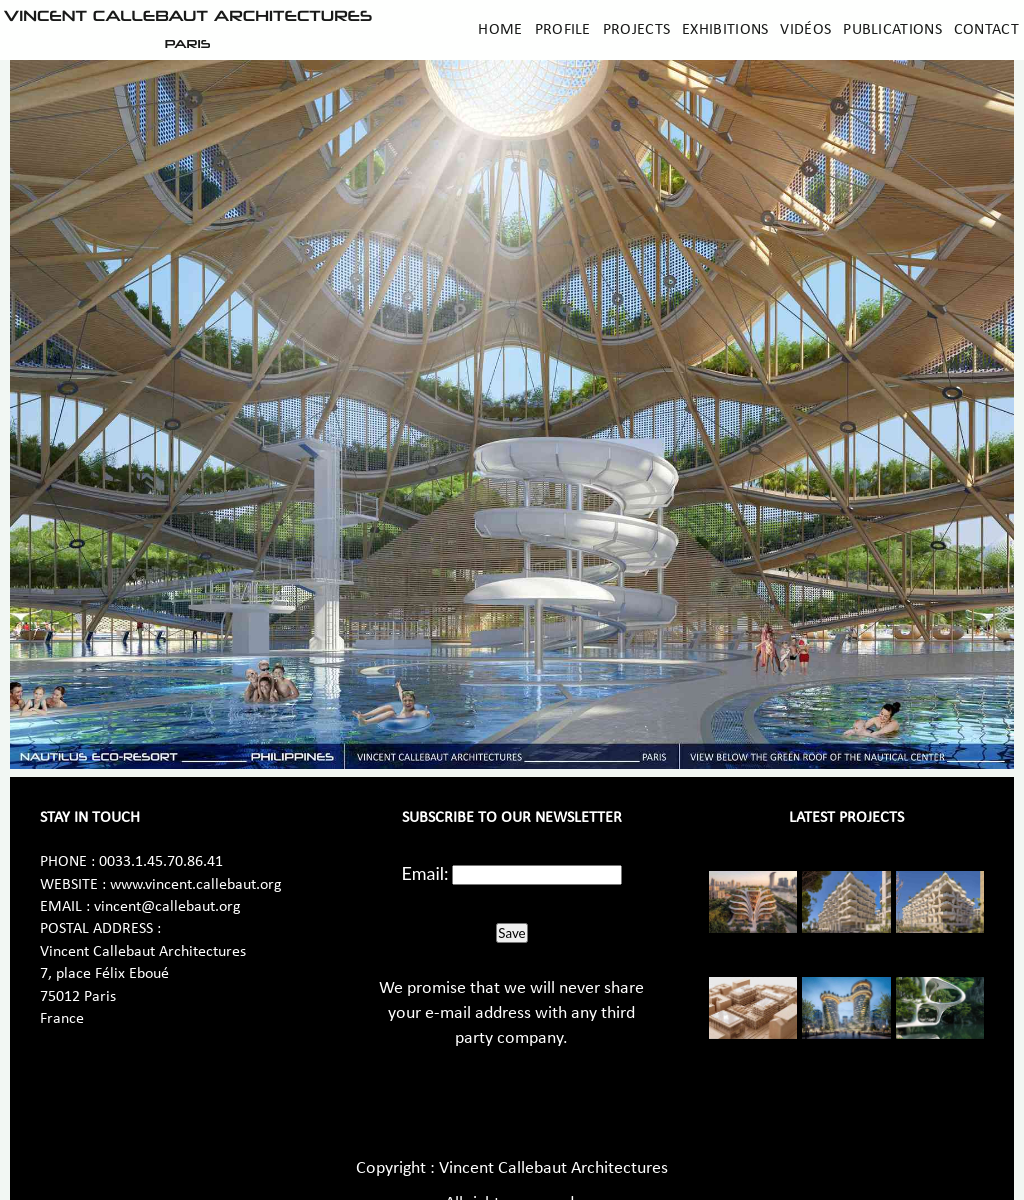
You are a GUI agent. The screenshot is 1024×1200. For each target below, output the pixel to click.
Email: (425, 873)
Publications (892, 30)
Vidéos (805, 30)
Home (500, 30)
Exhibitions (725, 30)
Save (511, 933)
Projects (636, 30)
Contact (986, 30)
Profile (563, 30)
